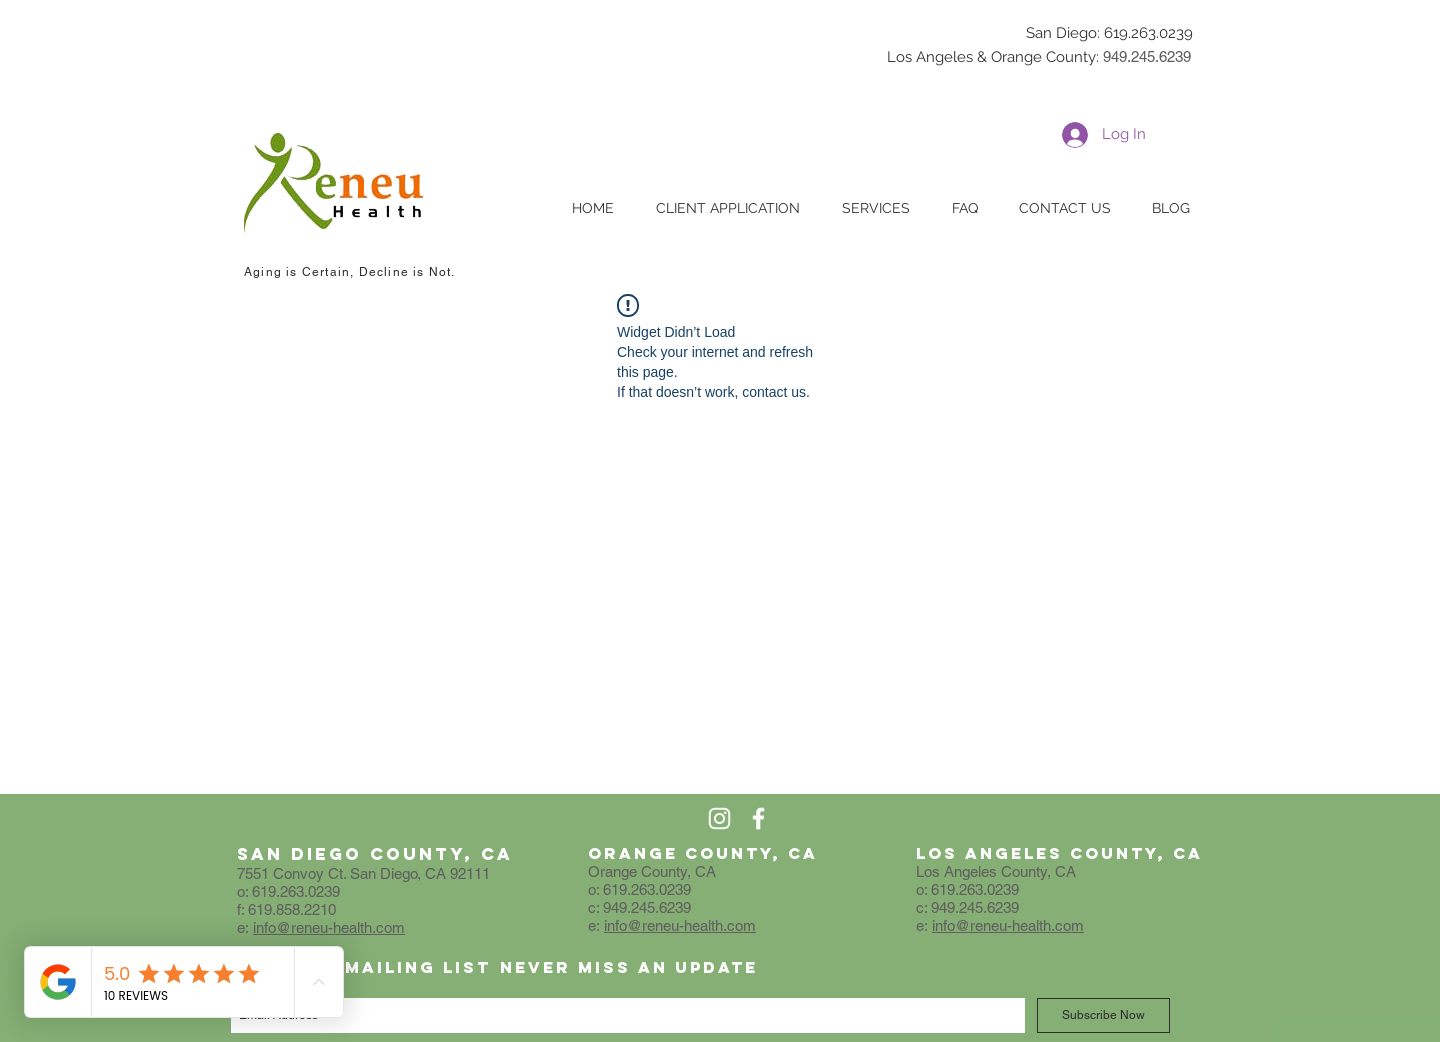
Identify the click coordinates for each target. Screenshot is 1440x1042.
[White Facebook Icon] (758, 818)
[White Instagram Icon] (719, 818)
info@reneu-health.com (329, 927)
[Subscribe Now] (1103, 1015)
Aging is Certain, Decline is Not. (350, 272)
